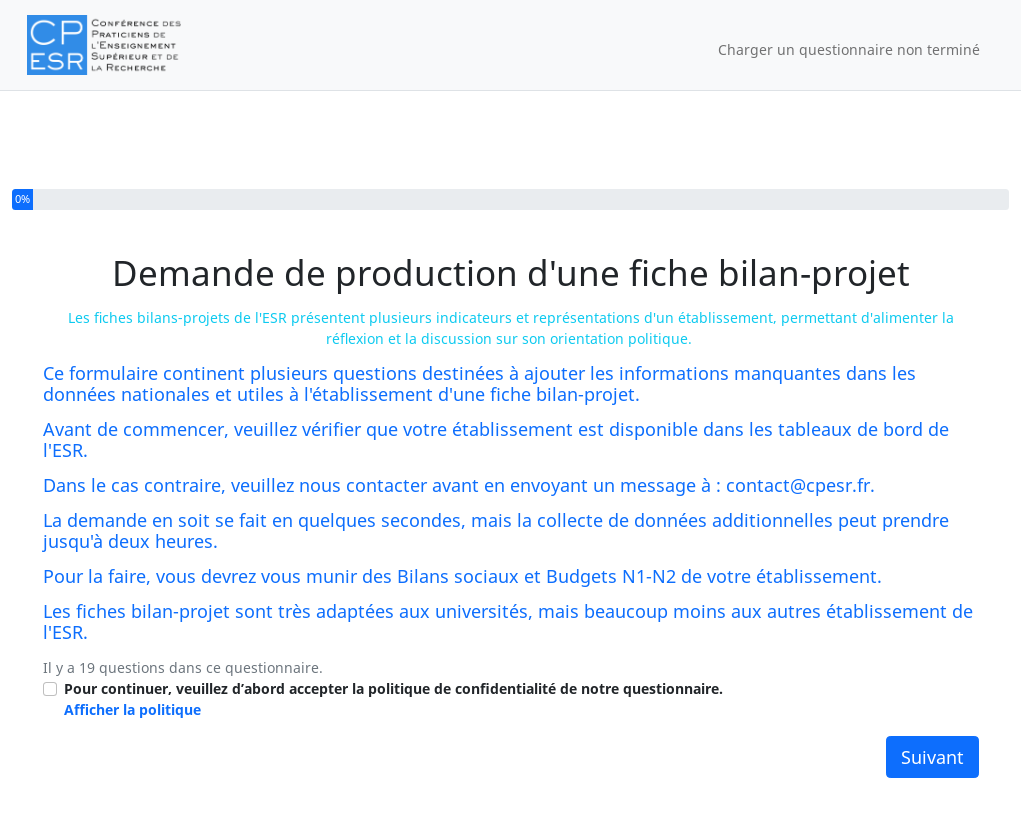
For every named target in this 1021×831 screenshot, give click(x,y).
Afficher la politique (132, 709)
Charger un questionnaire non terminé (849, 49)
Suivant (932, 757)
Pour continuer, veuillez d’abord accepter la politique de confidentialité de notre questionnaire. (393, 699)
